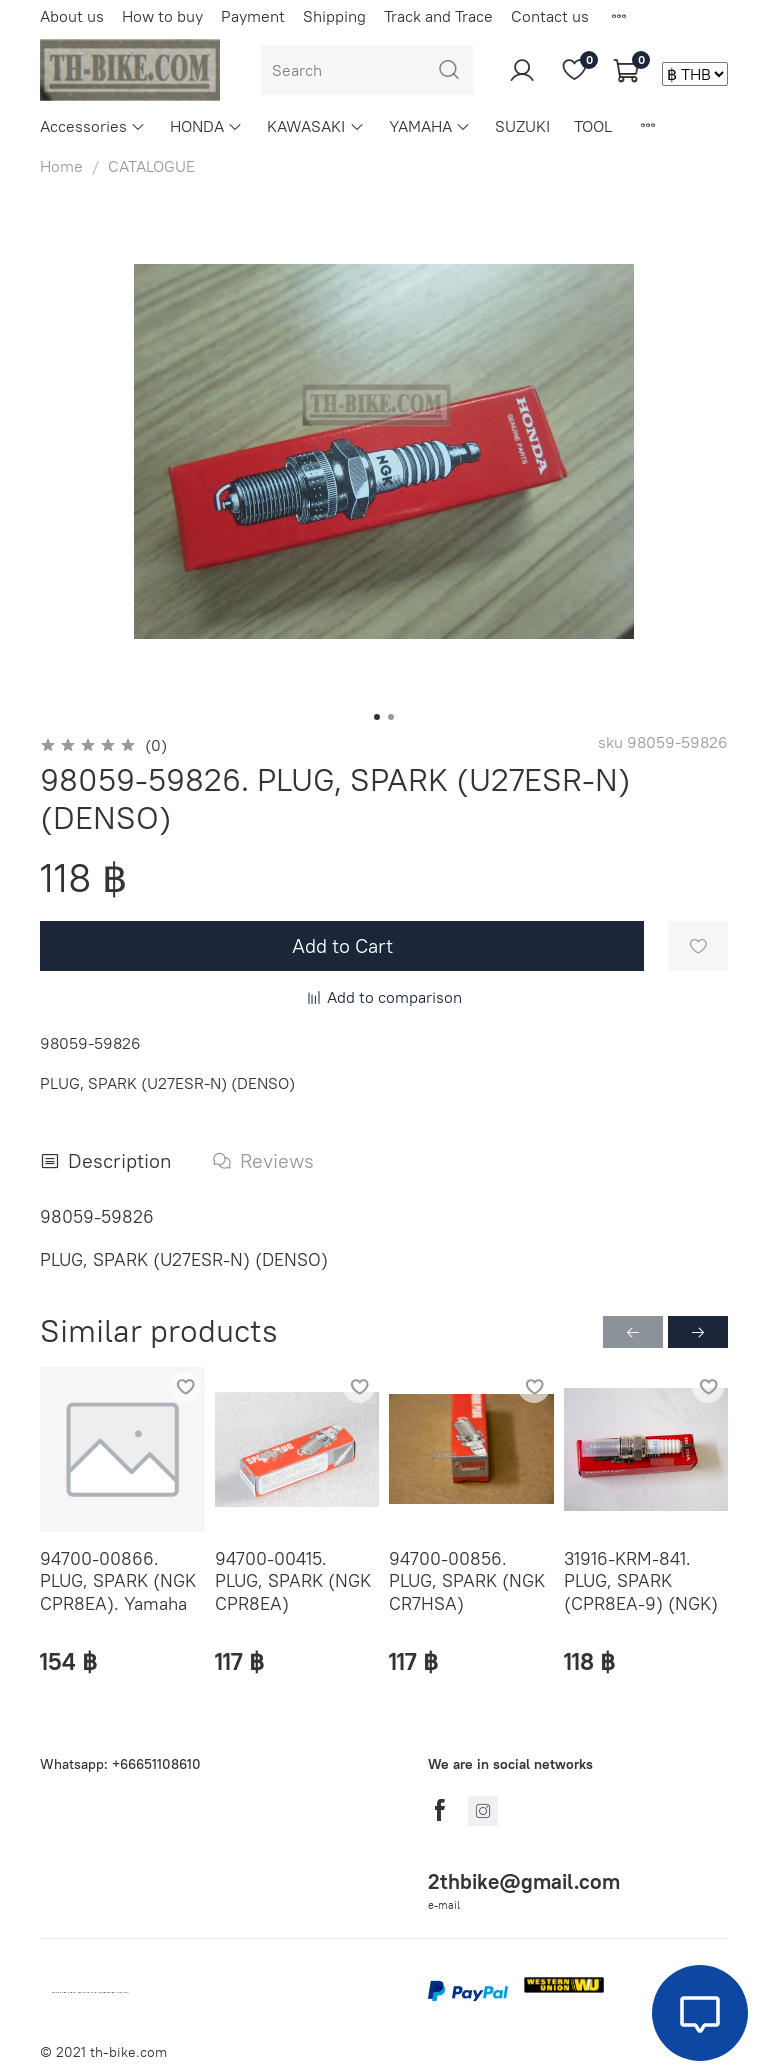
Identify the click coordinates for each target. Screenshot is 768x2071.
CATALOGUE (151, 166)
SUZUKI (522, 126)
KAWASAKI (315, 126)
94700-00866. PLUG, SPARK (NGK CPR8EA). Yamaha (118, 1580)
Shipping (334, 16)
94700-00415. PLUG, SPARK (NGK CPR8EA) (293, 1580)
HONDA (206, 126)
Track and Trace (438, 16)
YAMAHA (430, 126)
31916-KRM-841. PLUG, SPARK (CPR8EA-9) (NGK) (641, 1580)
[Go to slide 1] (377, 717)
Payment (253, 16)
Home (61, 166)
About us (72, 16)
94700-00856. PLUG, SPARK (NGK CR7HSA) (467, 1580)
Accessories (93, 126)
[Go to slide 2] (391, 717)
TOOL (593, 126)
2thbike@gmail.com (524, 1881)
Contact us (550, 16)
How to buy (162, 16)
